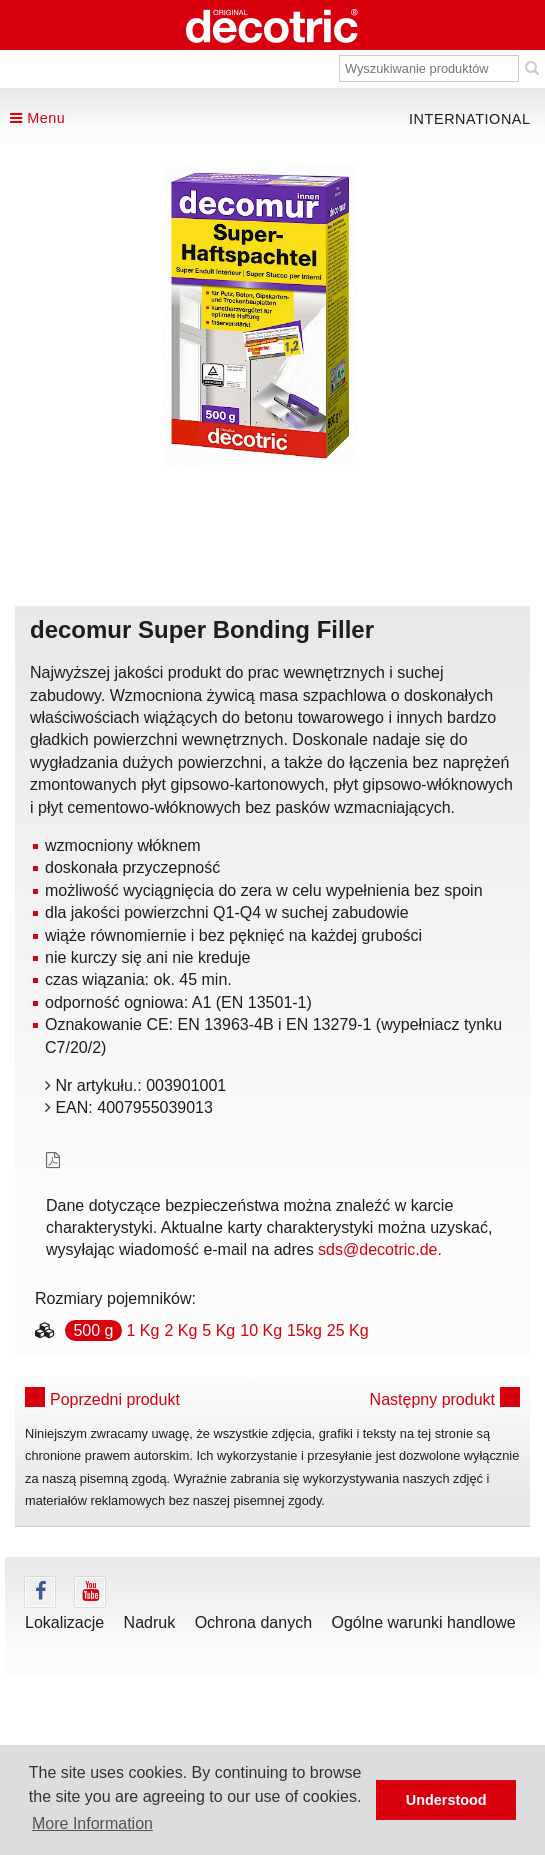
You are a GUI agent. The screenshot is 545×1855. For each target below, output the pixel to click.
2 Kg (180, 1330)
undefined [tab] (260, 500)
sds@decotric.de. (380, 1249)
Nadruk (150, 1622)
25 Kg (348, 1330)
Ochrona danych (253, 1622)
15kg (304, 1330)
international (470, 119)
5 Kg (218, 1330)
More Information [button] (92, 1823)
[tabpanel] (259, 316)
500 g (93, 1330)
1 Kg (143, 1330)
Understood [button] (446, 1800)
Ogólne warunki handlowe (424, 1622)
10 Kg (261, 1330)
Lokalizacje (64, 1622)
